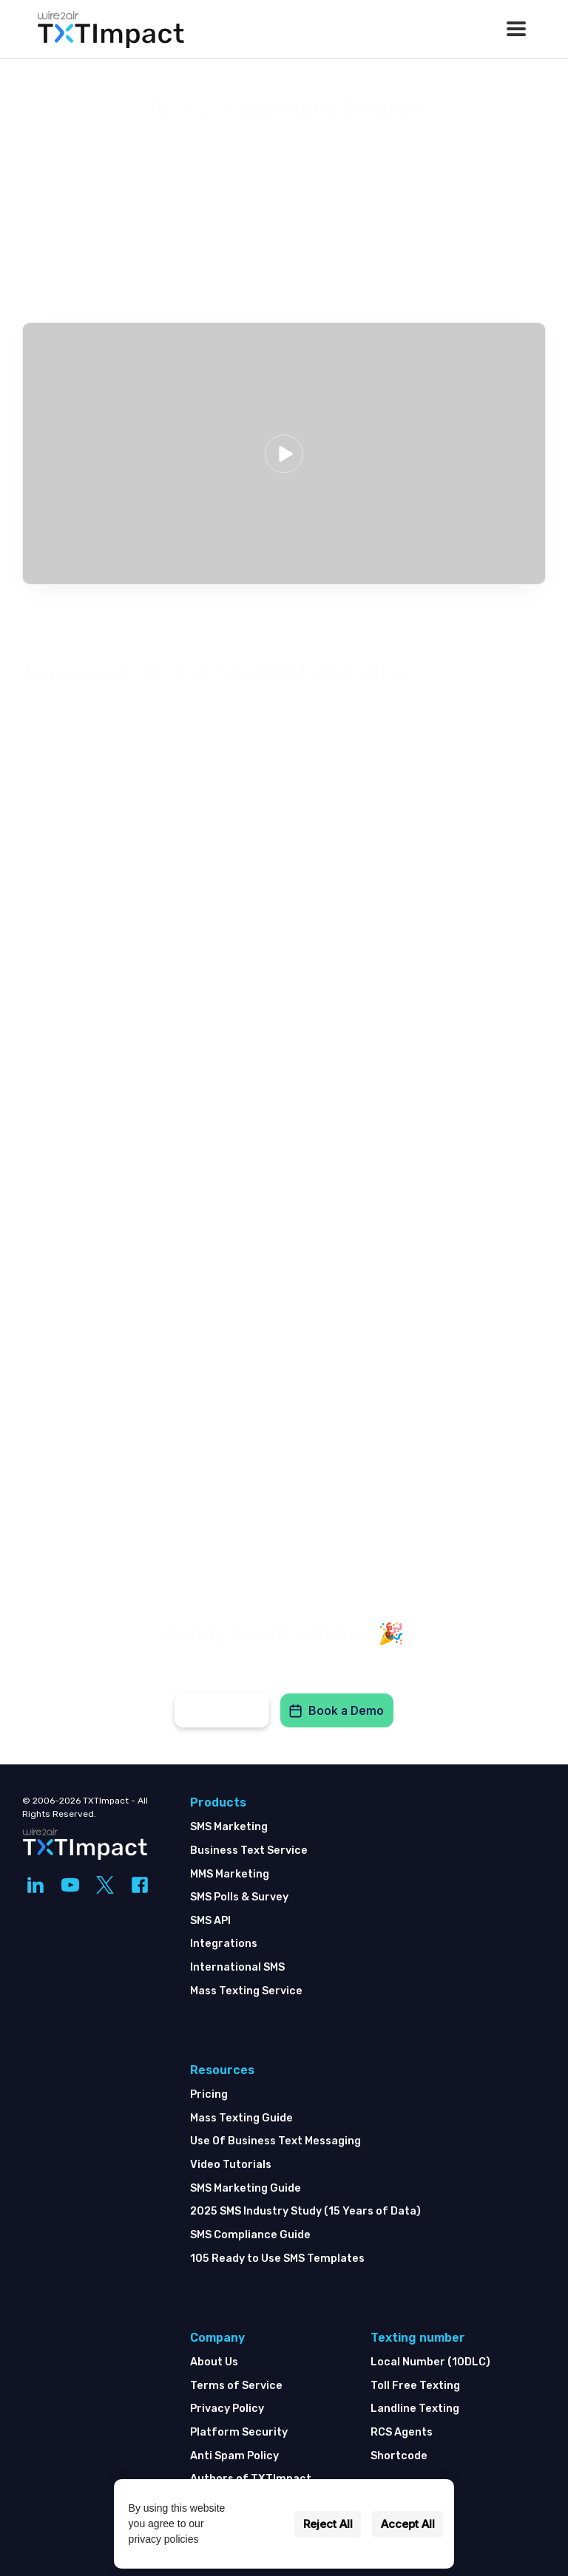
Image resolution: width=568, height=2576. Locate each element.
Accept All (408, 2524)
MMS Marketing (229, 1874)
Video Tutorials (230, 2164)
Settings (261, 2524)
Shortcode (399, 2456)
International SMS (237, 1967)
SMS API (210, 1920)
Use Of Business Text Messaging (275, 2141)
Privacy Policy (227, 2408)
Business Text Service (249, 1850)
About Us (214, 2362)
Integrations (223, 1943)
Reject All (328, 2524)
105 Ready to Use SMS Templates (277, 2258)
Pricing (209, 2094)
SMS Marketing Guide (245, 2188)
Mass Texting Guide (241, 2118)
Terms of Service (236, 2385)
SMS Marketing (229, 1827)
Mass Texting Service (246, 1991)
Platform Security (239, 2432)
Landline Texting (415, 2408)
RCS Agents (402, 2432)
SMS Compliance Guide (250, 2235)
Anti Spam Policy (234, 2456)
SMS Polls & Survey (239, 1897)
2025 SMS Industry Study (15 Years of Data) (305, 2211)
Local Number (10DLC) (430, 2362)
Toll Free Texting (415, 2385)
